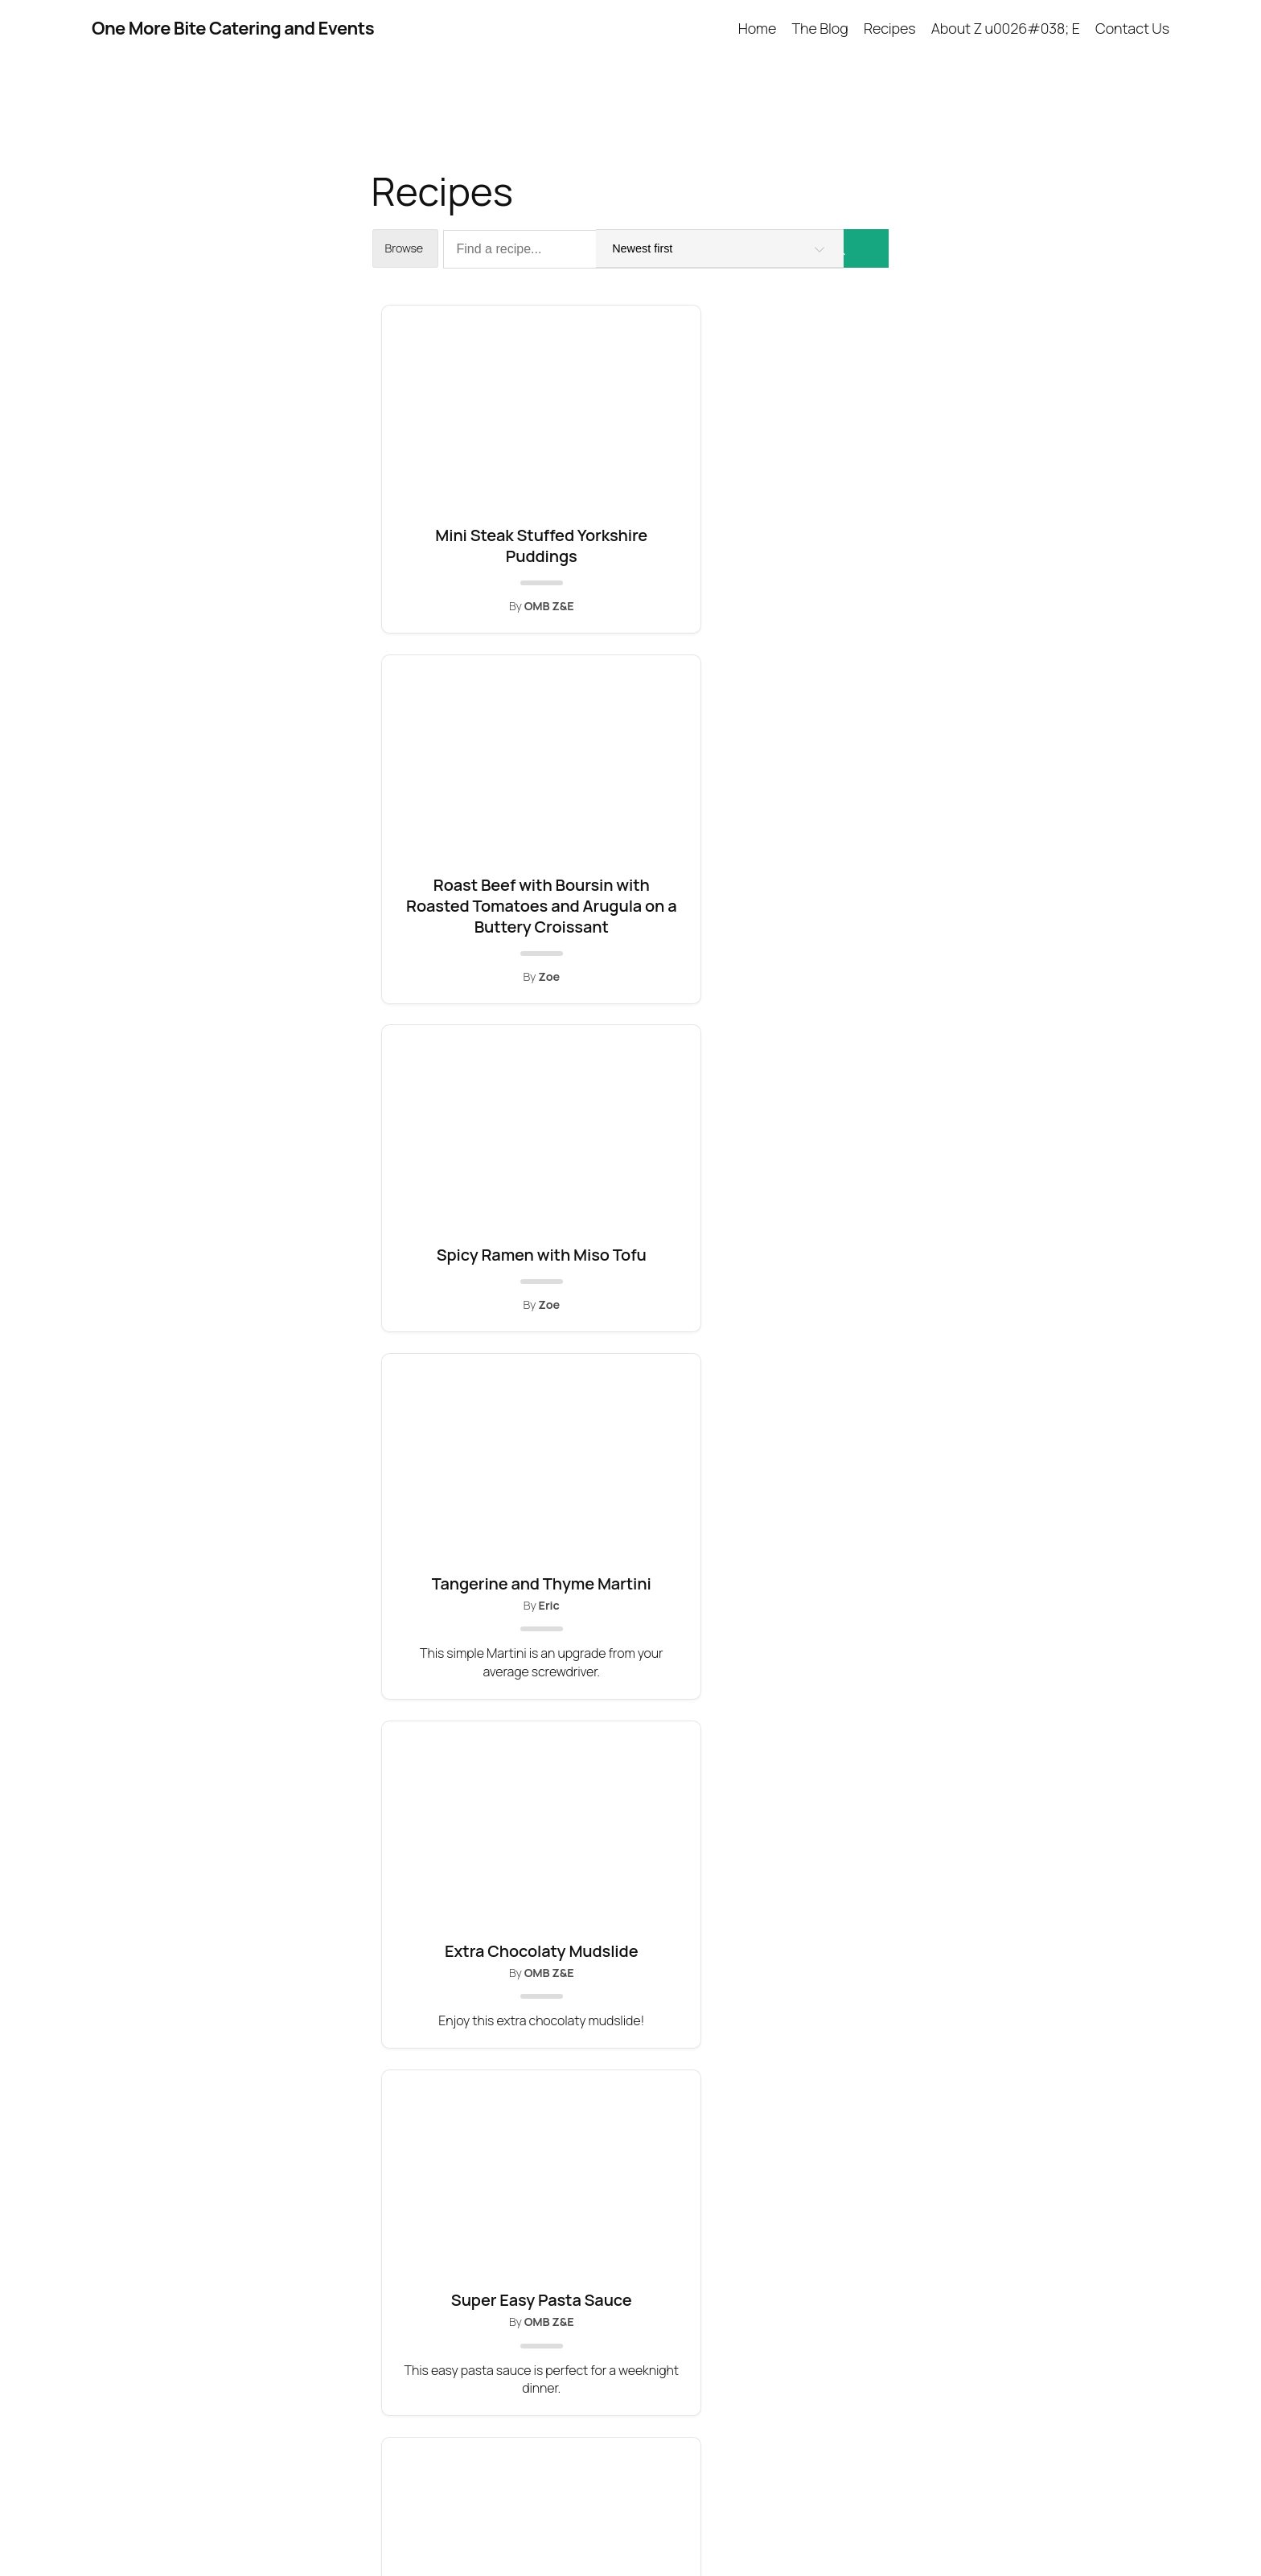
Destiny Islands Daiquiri (803, 1835)
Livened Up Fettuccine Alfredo (457, 1846)
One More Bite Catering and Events (233, 28)
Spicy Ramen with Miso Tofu (803, 546)
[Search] (866, 248)
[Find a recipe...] (643, 249)
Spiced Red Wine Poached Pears (631, 1426)
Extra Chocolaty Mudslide (630, 1007)
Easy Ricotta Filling (458, 1416)
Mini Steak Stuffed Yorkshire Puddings (457, 567)
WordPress (1142, 2527)
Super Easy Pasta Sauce (804, 996)
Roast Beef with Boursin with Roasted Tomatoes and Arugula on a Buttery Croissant (630, 599)
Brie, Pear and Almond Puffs (630, 1835)
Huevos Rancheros (803, 1416)
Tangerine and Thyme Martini (458, 996)
